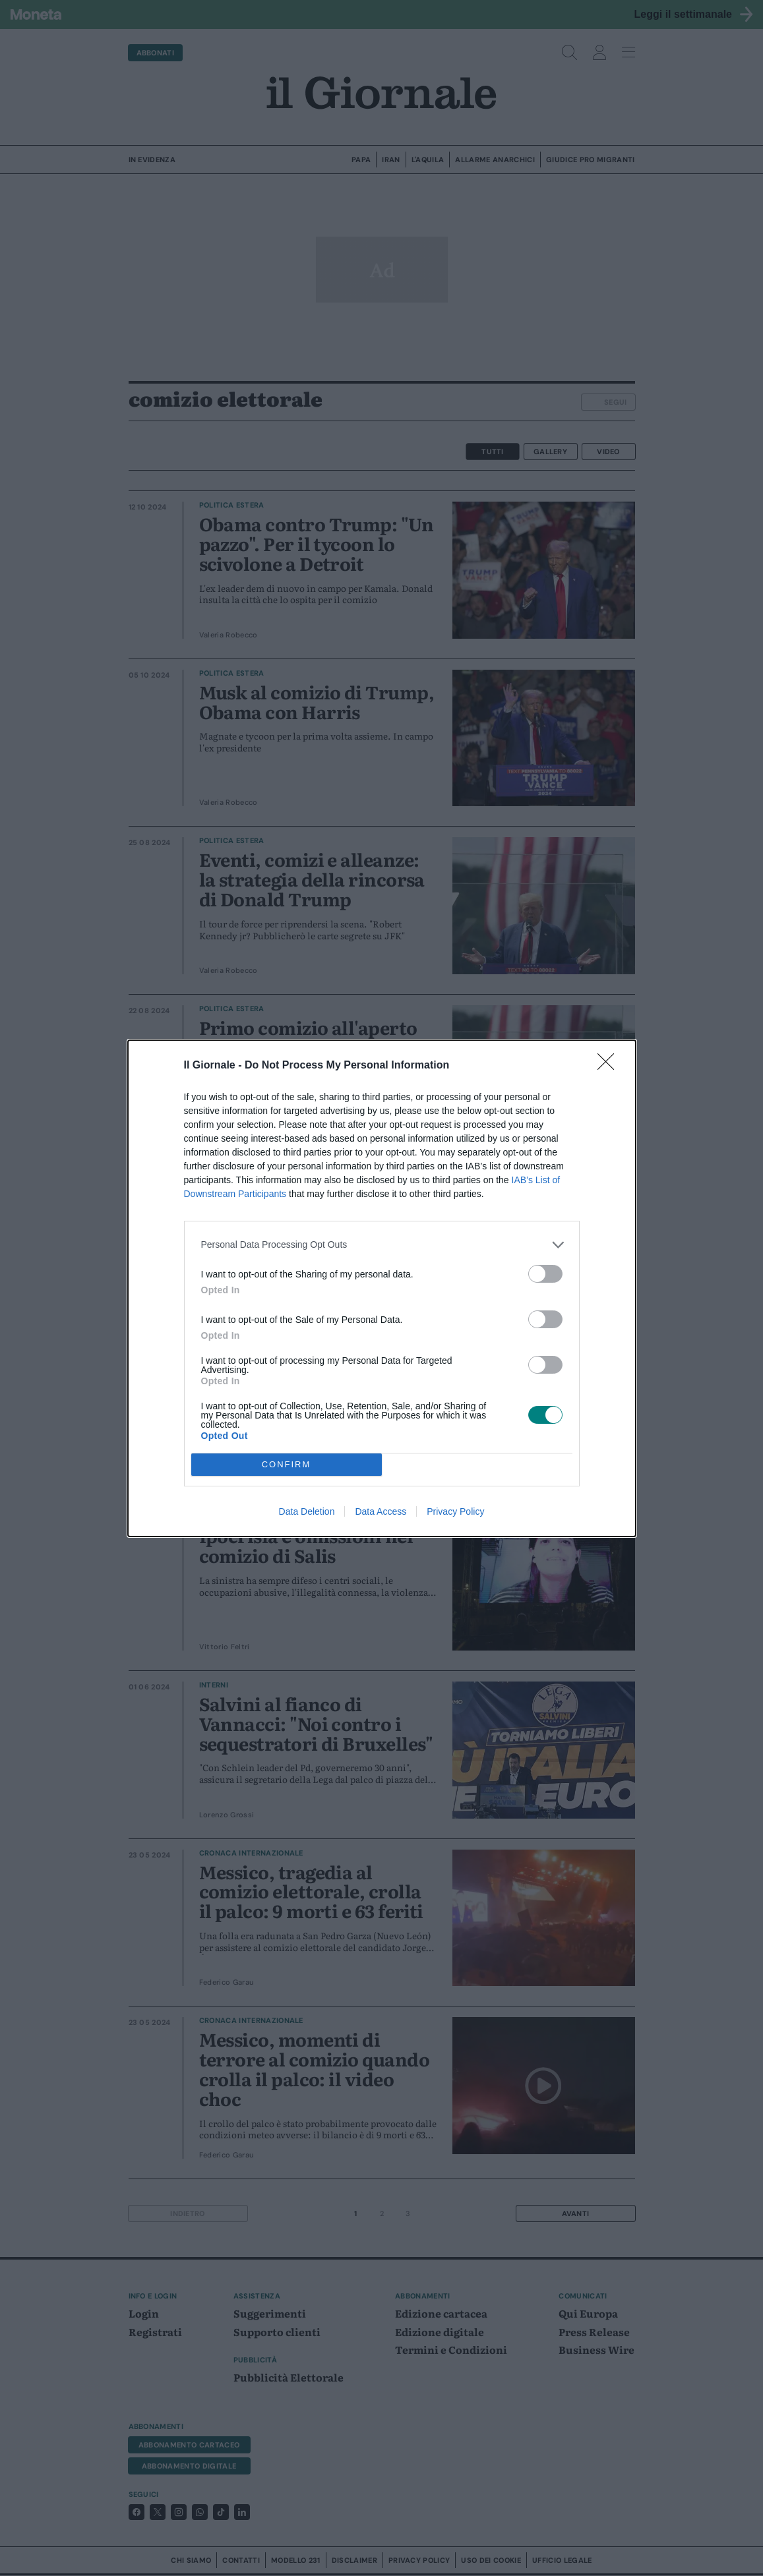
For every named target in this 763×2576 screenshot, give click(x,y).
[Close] (610, 1065)
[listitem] (382, 1245)
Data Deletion (307, 1511)
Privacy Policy (455, 1511)
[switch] (545, 1274)
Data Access (380, 1511)
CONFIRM (286, 1464)
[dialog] (382, 1288)
